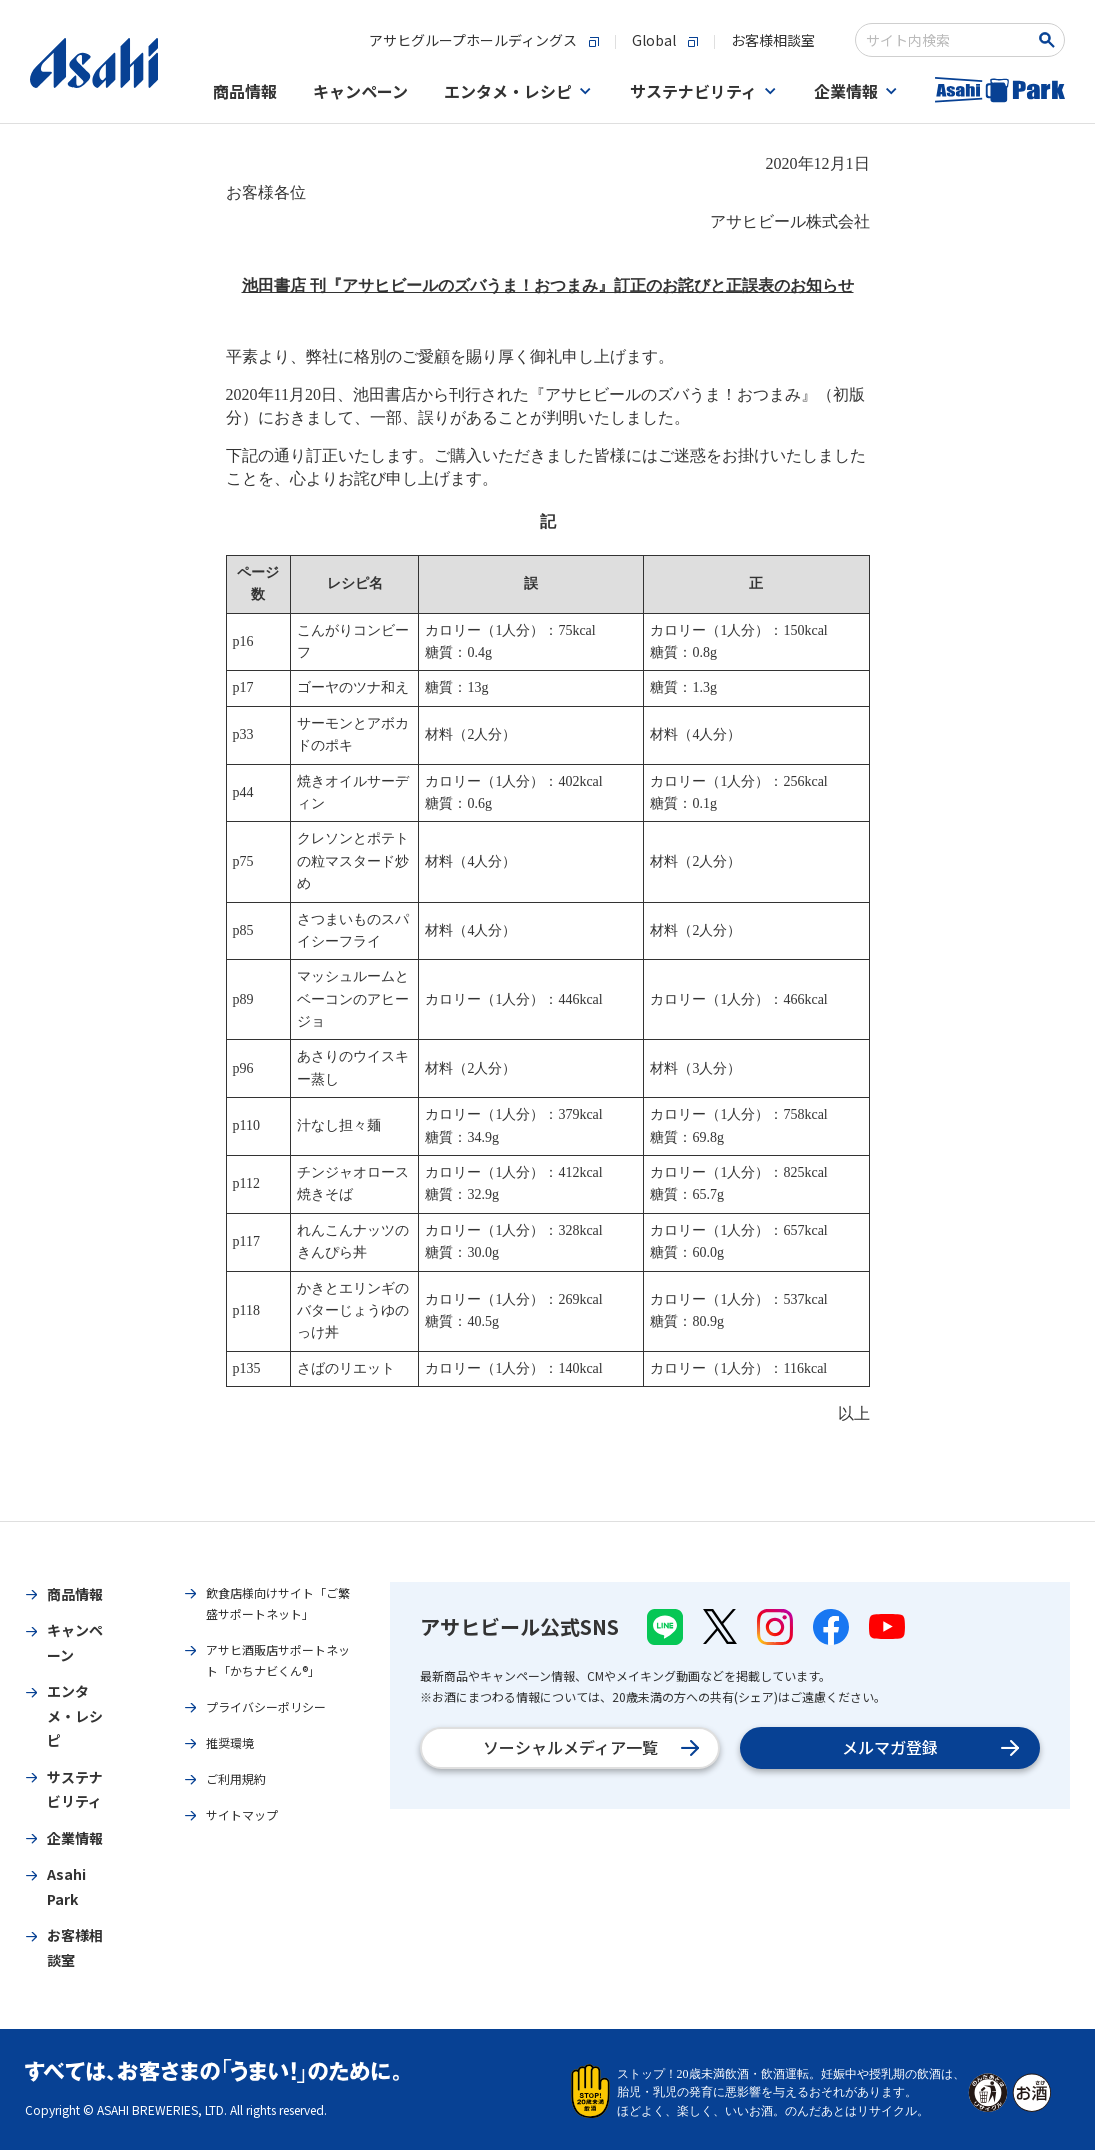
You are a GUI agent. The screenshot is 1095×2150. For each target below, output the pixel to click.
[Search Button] (1050, 40)
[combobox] (946, 40)
